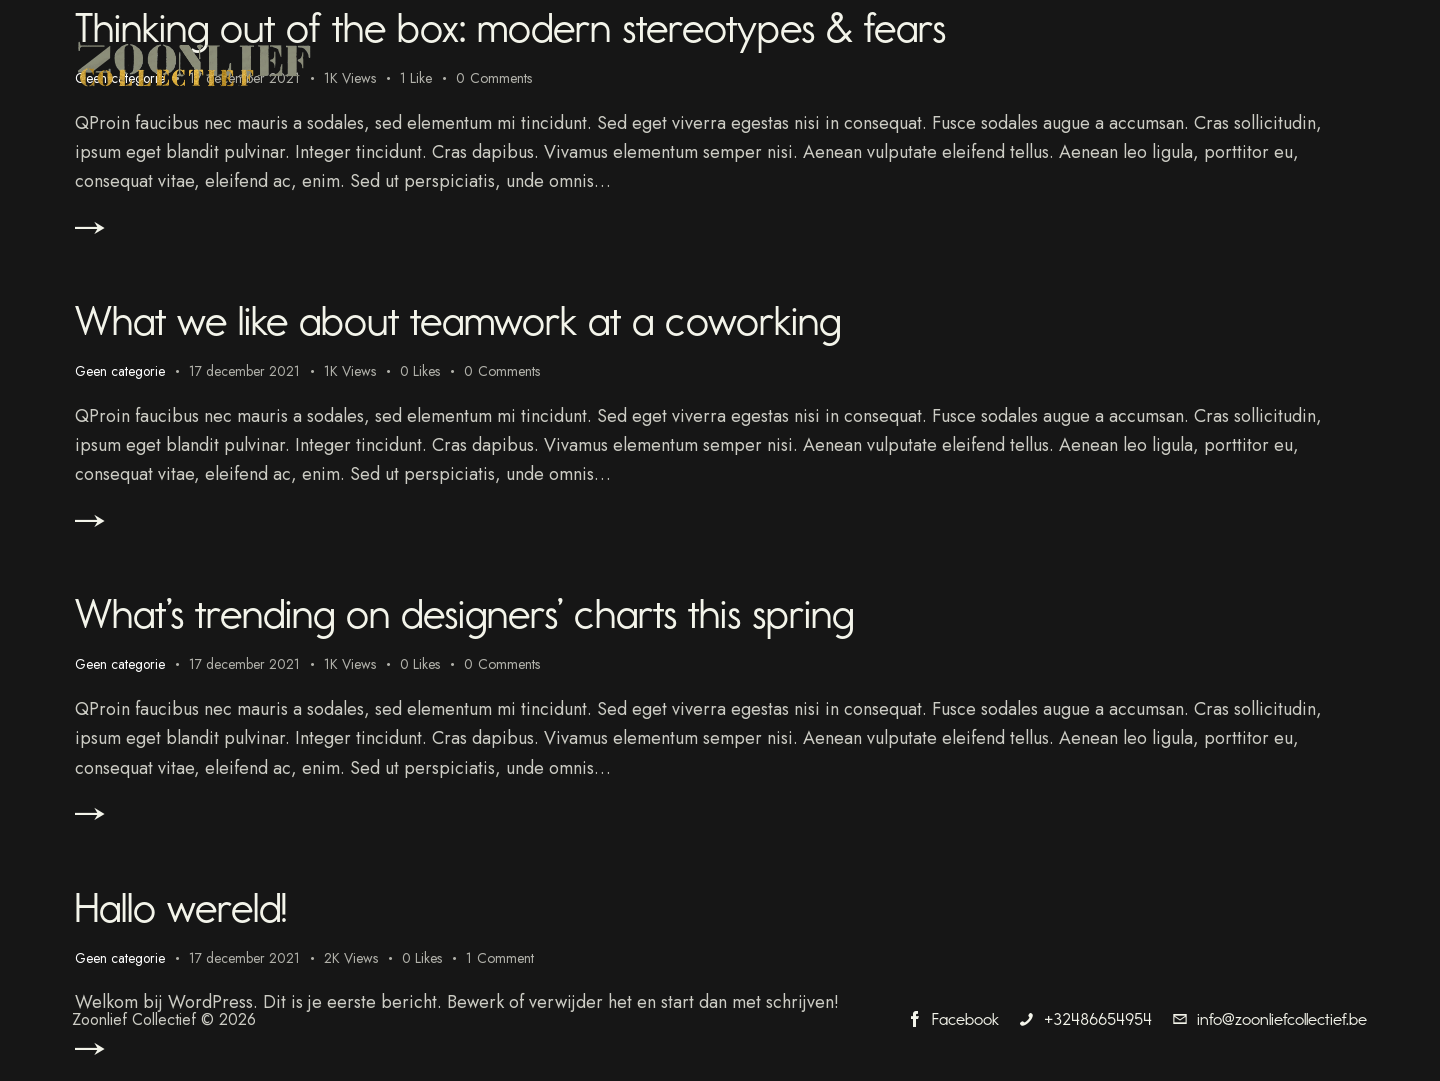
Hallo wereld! (202, 913)
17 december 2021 (246, 374)
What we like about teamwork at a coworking (537, 321)
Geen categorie (121, 374)
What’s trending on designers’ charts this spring (545, 617)
